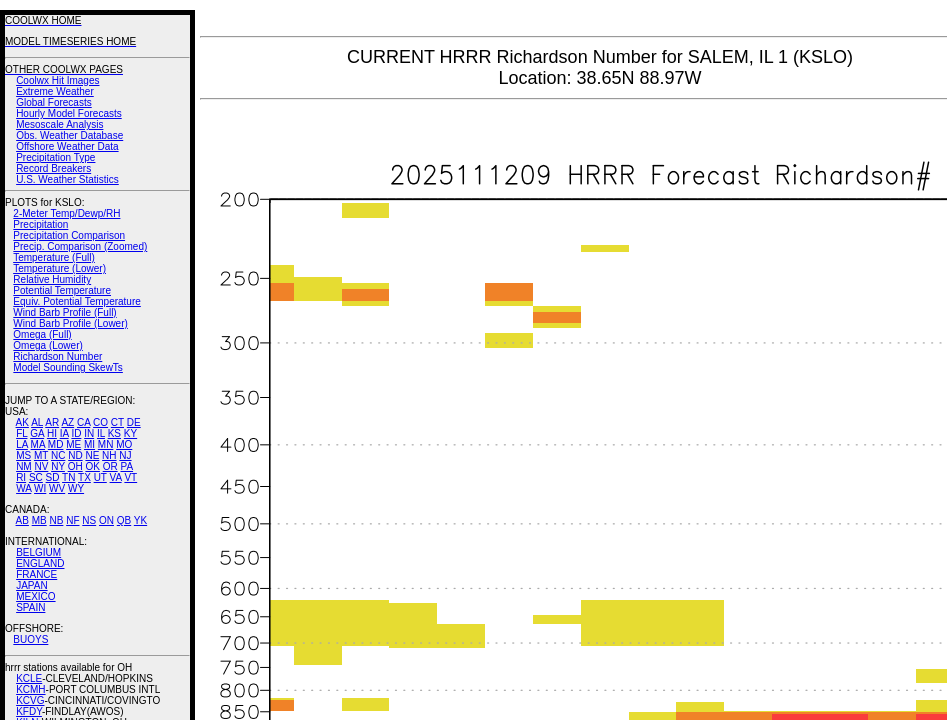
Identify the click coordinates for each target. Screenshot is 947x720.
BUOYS (30, 639)
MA (38, 444)
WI (40, 488)
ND (75, 455)
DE (134, 422)
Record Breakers (53, 168)
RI (21, 477)
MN (106, 444)
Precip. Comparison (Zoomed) (80, 246)
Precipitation (40, 224)
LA (22, 444)
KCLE (29, 678)
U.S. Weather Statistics (67, 179)
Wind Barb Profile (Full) (64, 312)
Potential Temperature (62, 290)
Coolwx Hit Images (57, 80)
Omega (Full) (42, 334)
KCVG (30, 700)
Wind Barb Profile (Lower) (70, 323)
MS (23, 455)
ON (106, 520)
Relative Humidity (52, 279)
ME (73, 444)
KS (114, 433)
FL (21, 433)
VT (130, 477)
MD (56, 444)
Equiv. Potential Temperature (76, 301)
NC (58, 455)
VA (116, 477)
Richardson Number (57, 356)
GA (37, 433)
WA (23, 488)
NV (41, 466)
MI (89, 444)
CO (100, 422)
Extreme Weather (55, 91)
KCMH (30, 689)
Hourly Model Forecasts (69, 113)
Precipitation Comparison (69, 235)
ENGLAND (40, 563)
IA (64, 433)
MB (39, 520)
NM (24, 466)
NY (58, 466)
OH (75, 466)
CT (117, 422)
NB (56, 520)
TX (84, 477)
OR (110, 466)
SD (53, 477)
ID (76, 433)
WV (57, 488)
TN (68, 477)
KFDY (29, 711)
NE (92, 455)
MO (124, 444)
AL (37, 422)
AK (22, 422)
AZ (67, 422)
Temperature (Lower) (59, 268)
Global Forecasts (54, 102)
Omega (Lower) (47, 345)
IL (101, 433)
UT (100, 477)
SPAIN (30, 607)
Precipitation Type (55, 157)
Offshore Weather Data (67, 146)
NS (89, 520)
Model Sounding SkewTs (68, 367)
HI (52, 433)
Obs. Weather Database (69, 135)
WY (76, 488)
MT (41, 455)
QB (124, 520)
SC (36, 477)
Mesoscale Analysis (59, 124)
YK (140, 520)
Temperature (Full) (54, 257)
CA (83, 422)
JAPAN (32, 585)
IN (89, 433)
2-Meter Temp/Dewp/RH (66, 213)
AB (22, 520)
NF (72, 520)
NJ (125, 455)
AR (52, 422)
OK (92, 466)
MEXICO (35, 596)
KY (130, 433)
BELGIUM (38, 552)
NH (109, 455)
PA (126, 466)
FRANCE (36, 574)
